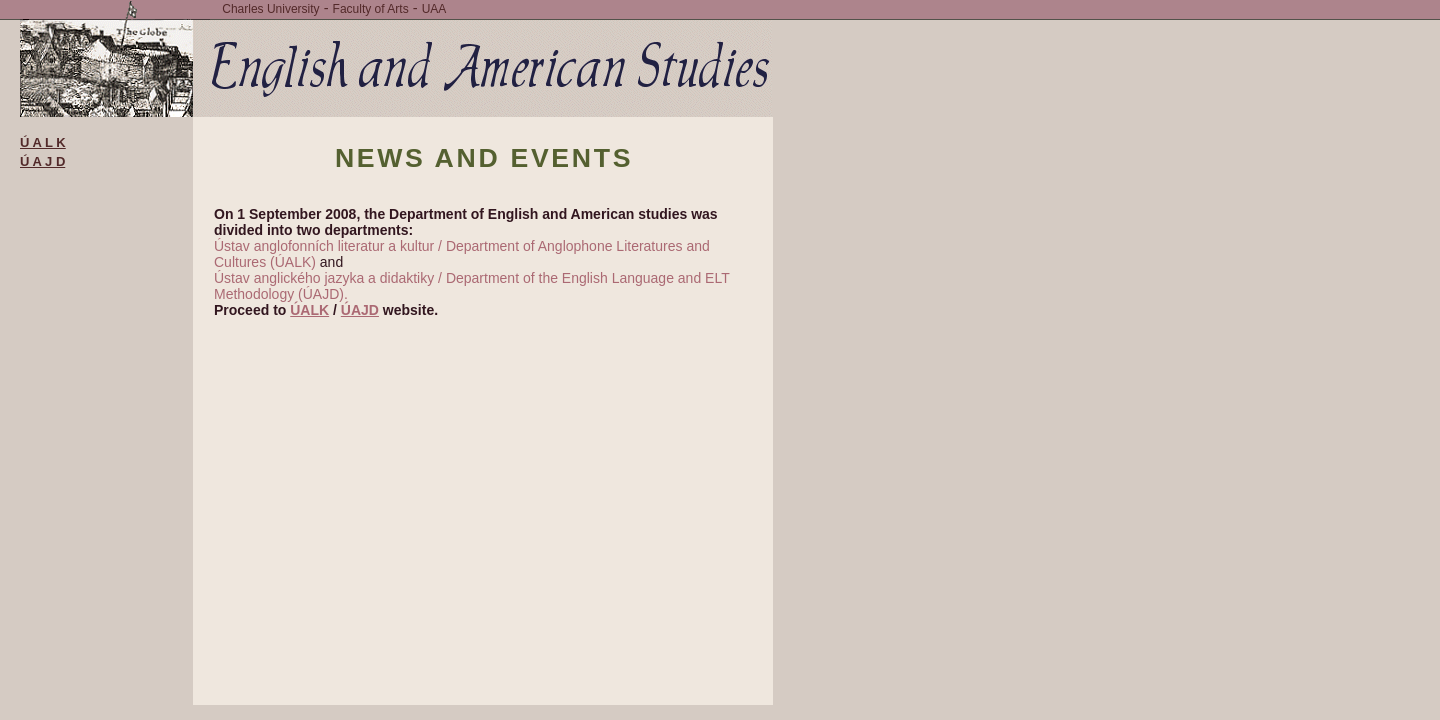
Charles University (270, 9)
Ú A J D (42, 161)
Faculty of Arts (371, 9)
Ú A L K (43, 142)
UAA (434, 9)
